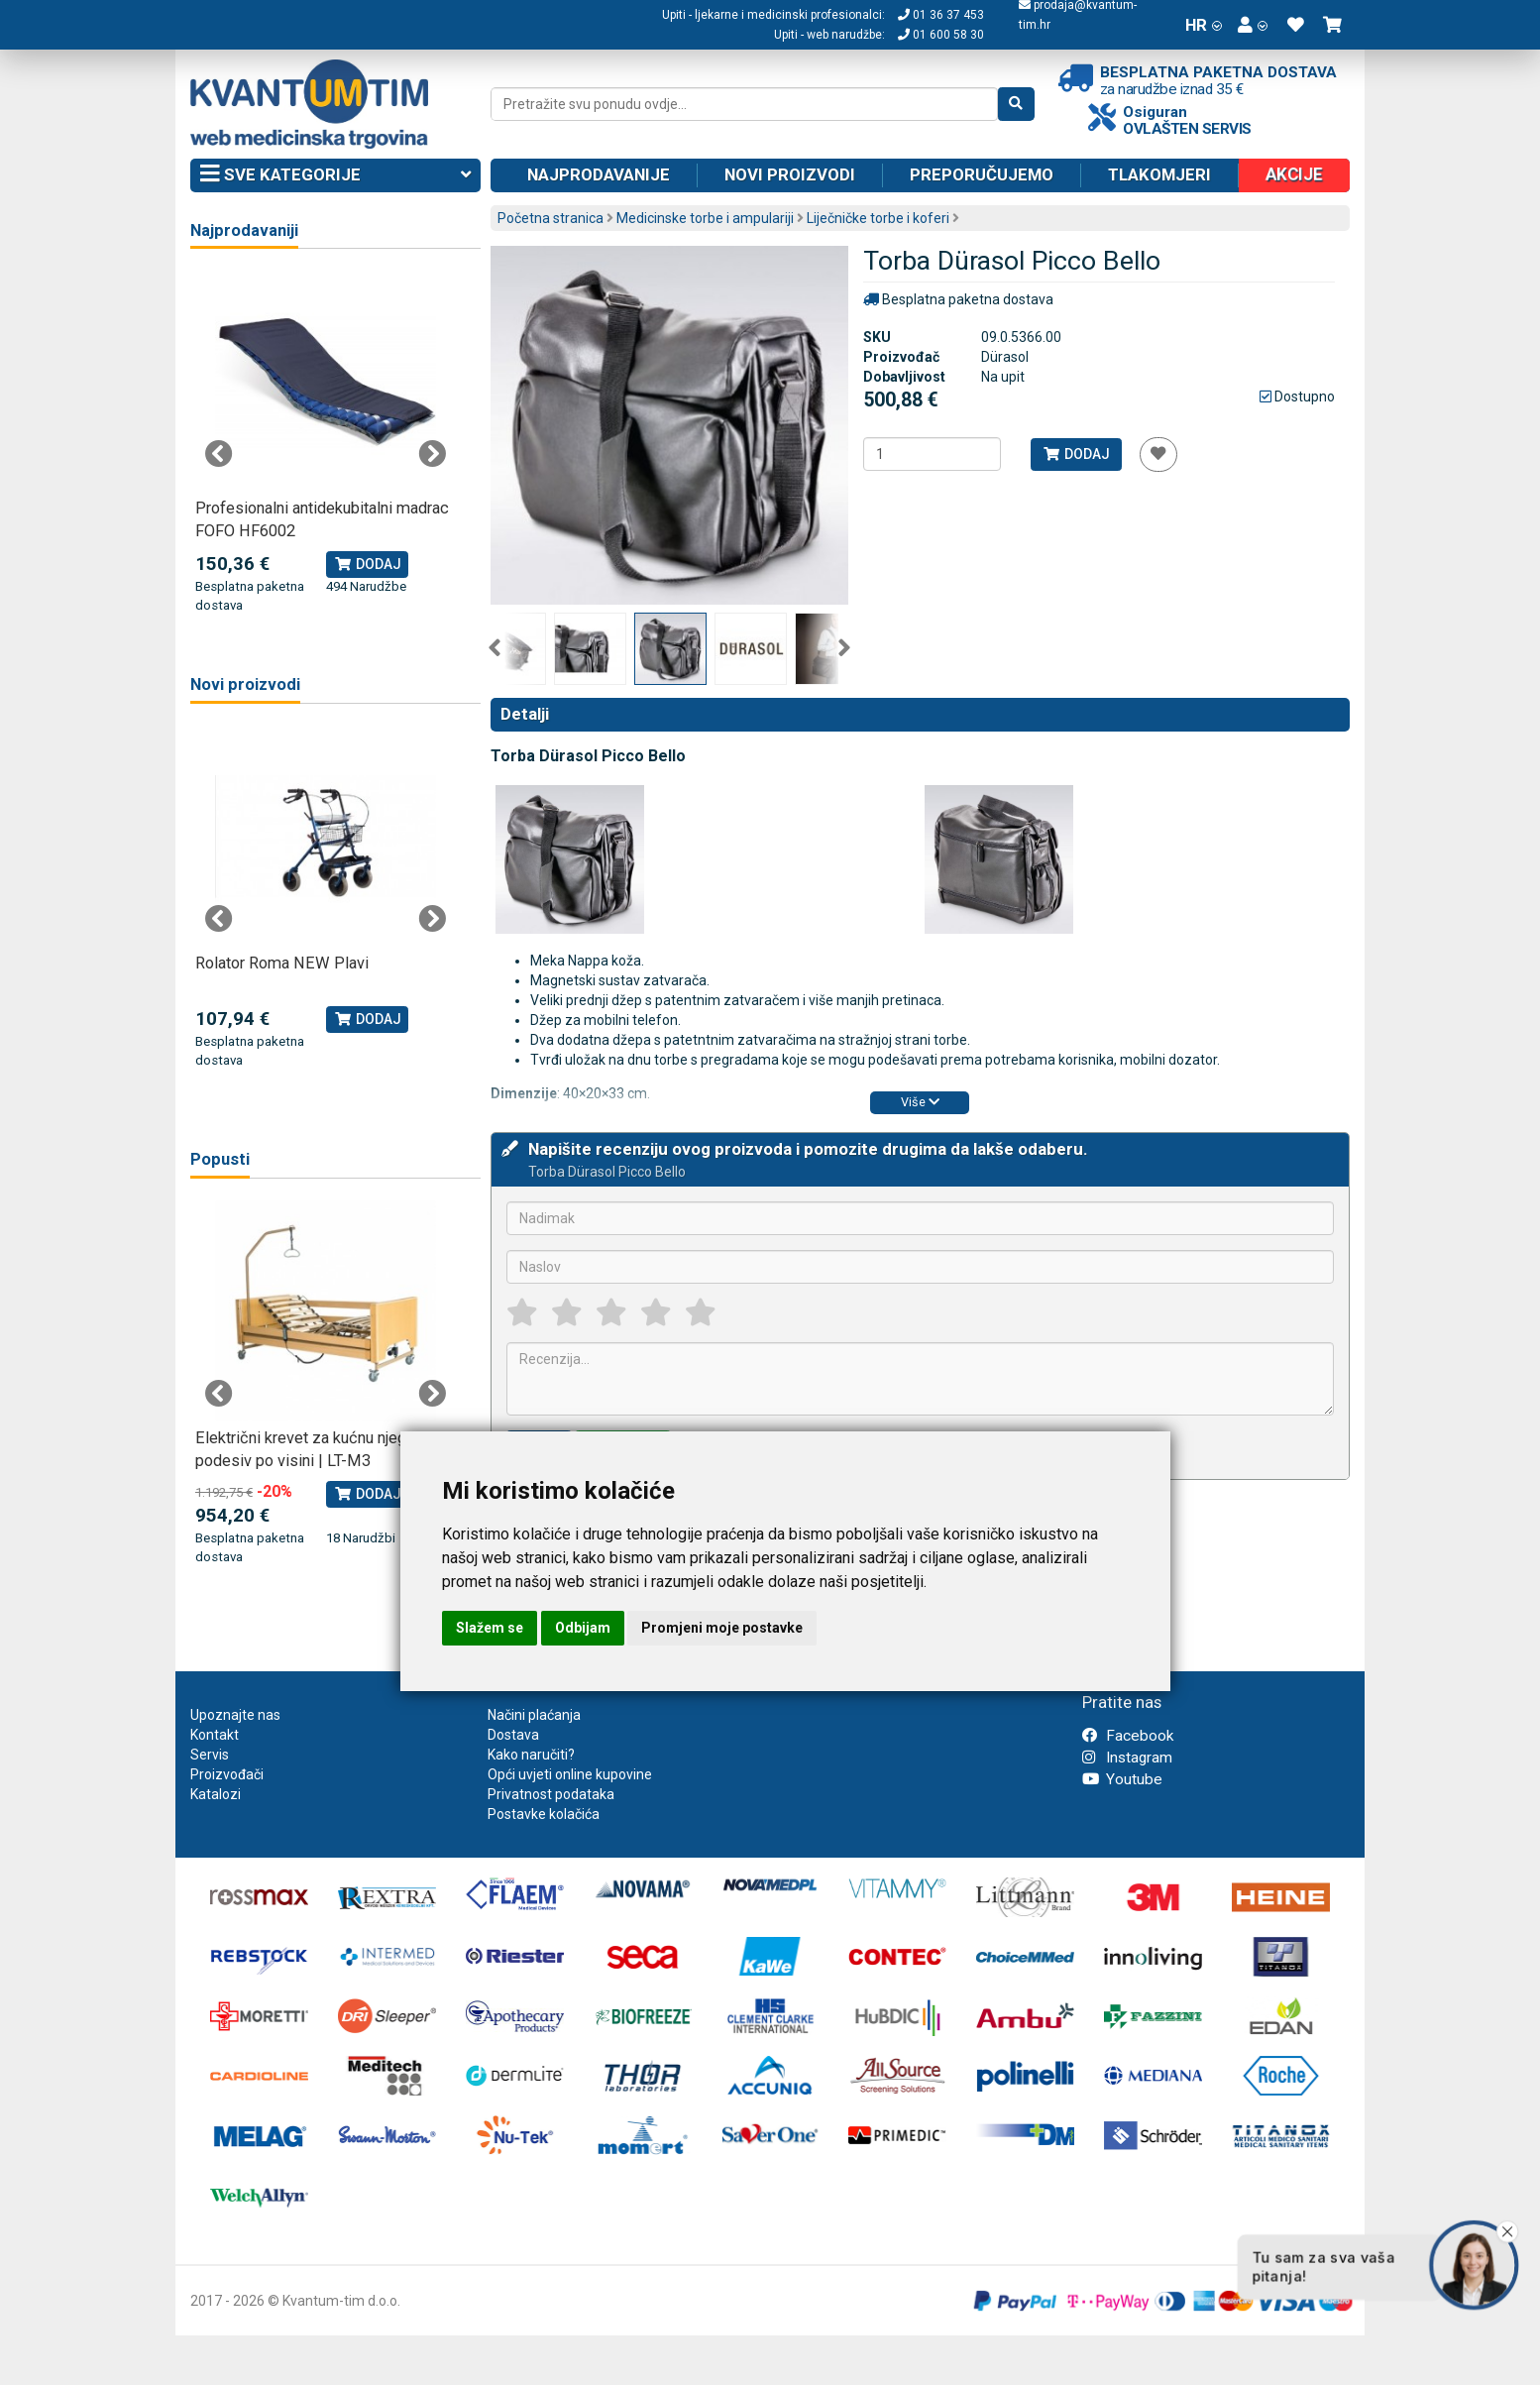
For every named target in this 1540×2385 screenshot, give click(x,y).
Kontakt (214, 1735)
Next (844, 648)
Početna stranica (550, 218)
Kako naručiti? (531, 1754)
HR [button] (1203, 25)
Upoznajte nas (235, 1715)
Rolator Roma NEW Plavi (282, 963)
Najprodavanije (598, 174)
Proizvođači (227, 1774)
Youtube (1122, 1779)
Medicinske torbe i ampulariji (705, 218)
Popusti (220, 1159)
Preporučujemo (981, 174)
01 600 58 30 (941, 35)
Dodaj (1076, 454)
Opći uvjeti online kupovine (570, 1774)
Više (920, 1101)
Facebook (1127, 1736)
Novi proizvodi (789, 174)
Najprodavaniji (244, 230)
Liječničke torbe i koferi (878, 218)
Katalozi (215, 1794)
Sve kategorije (335, 175)
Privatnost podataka (551, 1794)
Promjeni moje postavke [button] (722, 1628)
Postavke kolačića (544, 1814)
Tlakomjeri (1159, 174)
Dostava (513, 1735)
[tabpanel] (325, 443)
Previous (494, 648)
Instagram (1127, 1757)
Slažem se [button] (489, 1628)
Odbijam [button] (582, 1628)
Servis (209, 1754)
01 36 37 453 (941, 15)
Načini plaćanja (534, 1715)
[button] (1252, 25)
